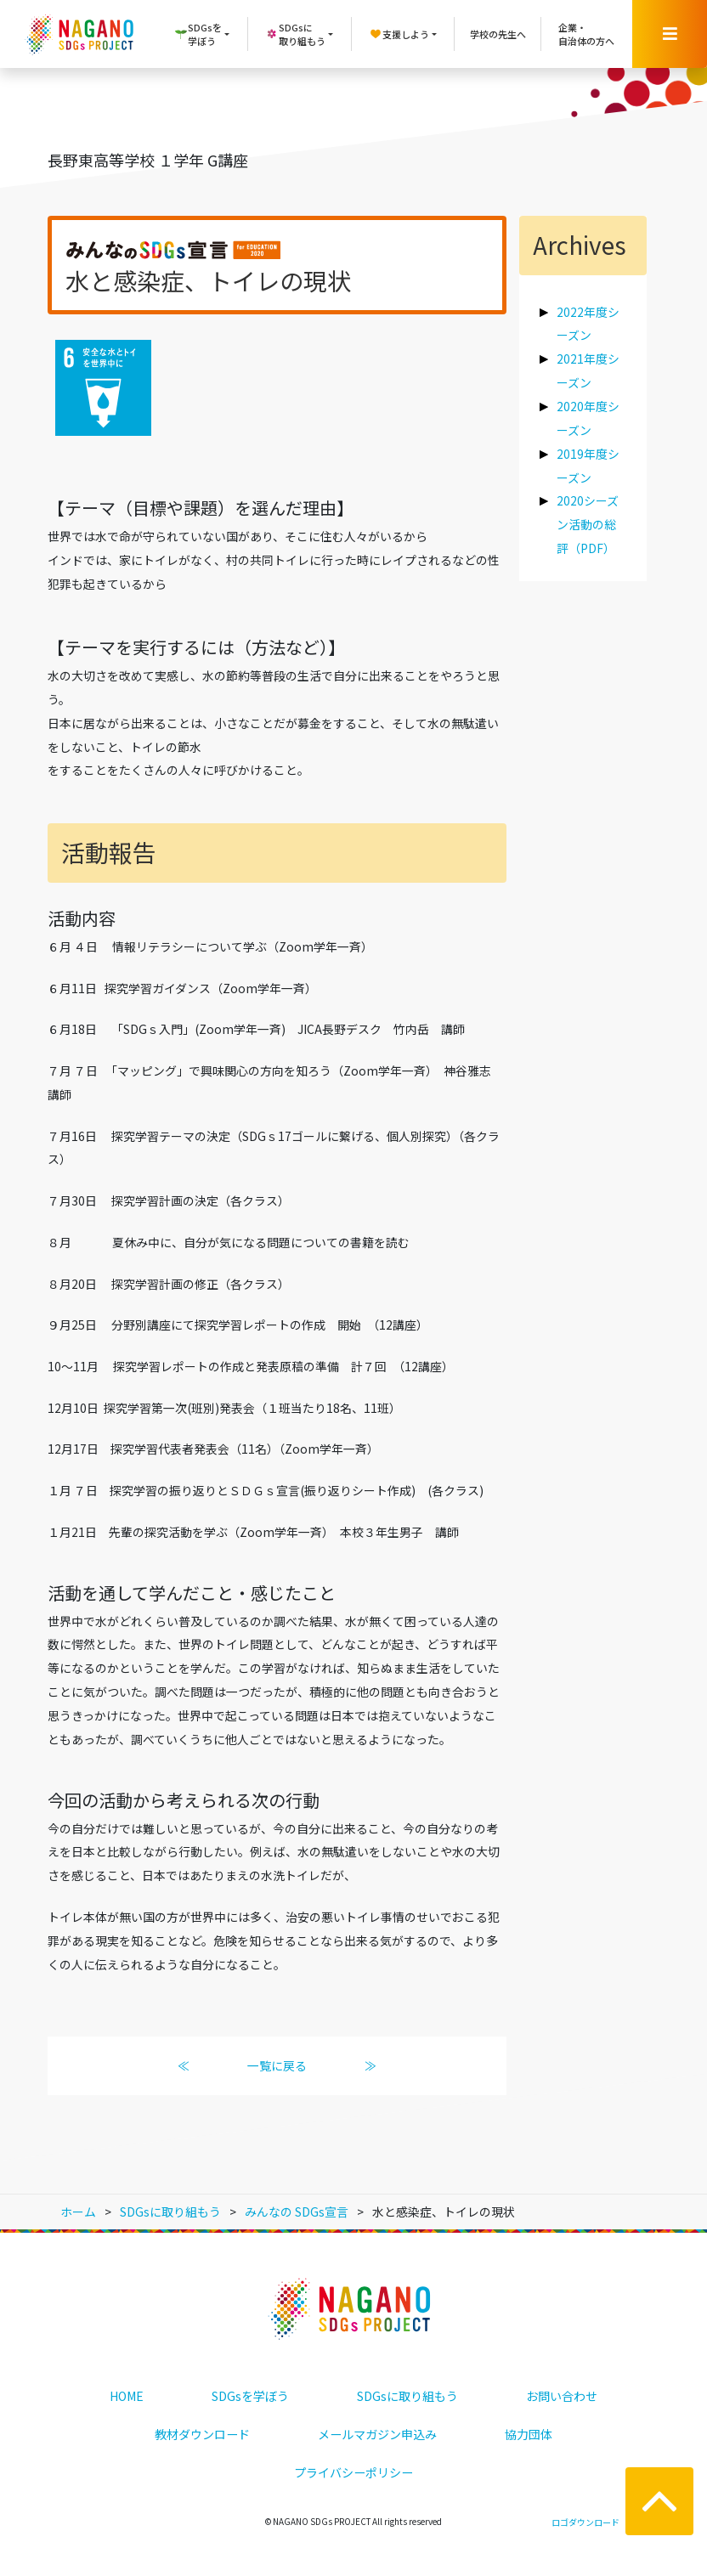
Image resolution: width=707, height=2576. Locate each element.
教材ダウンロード (202, 2434)
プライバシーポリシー (353, 2472)
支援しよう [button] (399, 34)
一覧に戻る (277, 2065)
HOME (127, 2395)
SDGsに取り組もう (407, 2395)
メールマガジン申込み (377, 2434)
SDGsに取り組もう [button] (295, 34)
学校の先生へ (498, 34)
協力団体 (528, 2434)
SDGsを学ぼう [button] (198, 34)
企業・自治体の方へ (586, 34)
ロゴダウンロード (585, 2522)
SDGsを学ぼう (250, 2395)
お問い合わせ (561, 2395)
